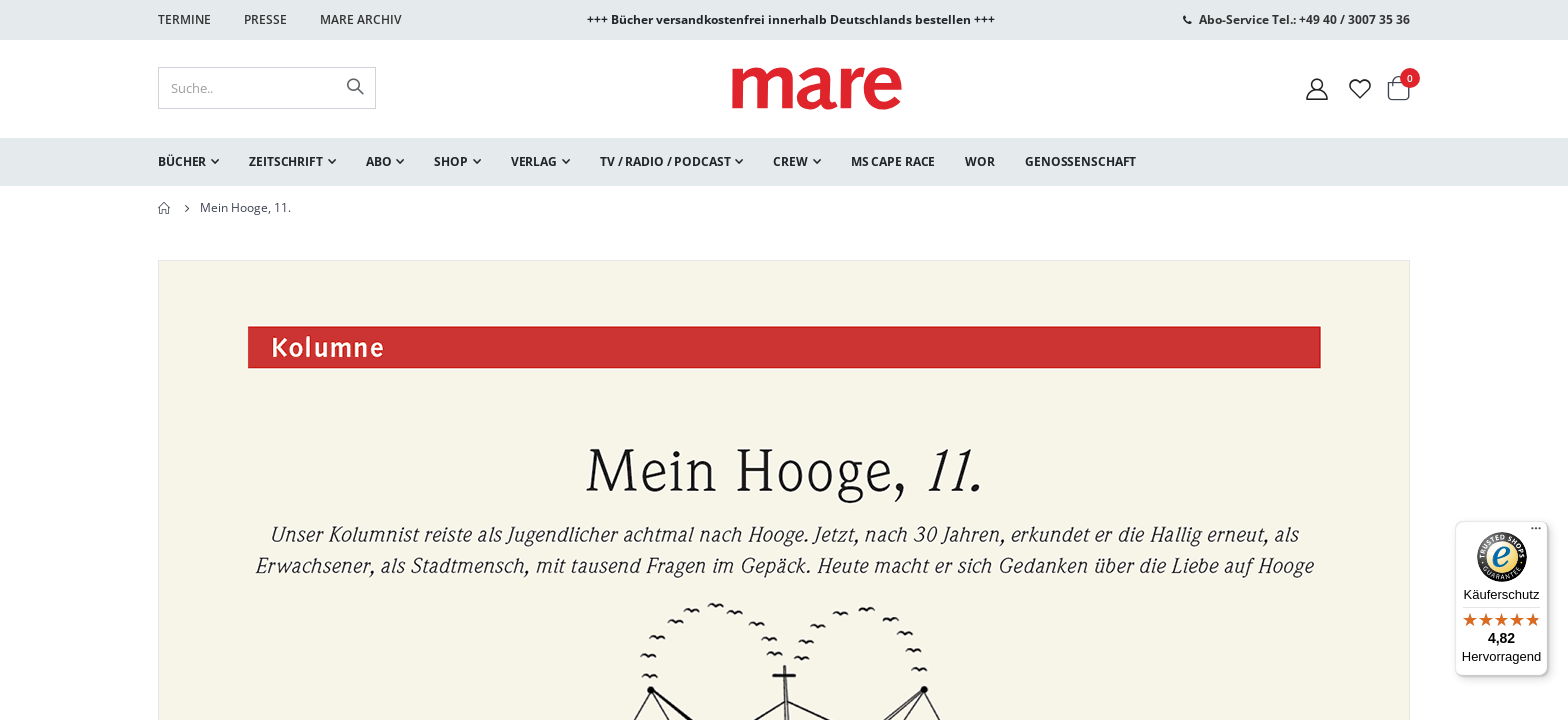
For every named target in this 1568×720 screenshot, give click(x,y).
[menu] (784, 162)
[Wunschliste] (1360, 88)
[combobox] (267, 88)
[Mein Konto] (1317, 88)
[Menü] (1536, 525)
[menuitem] (188, 162)
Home (165, 208)
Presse (265, 19)
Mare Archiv (360, 19)
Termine (184, 19)
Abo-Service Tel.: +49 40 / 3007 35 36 (1304, 19)
